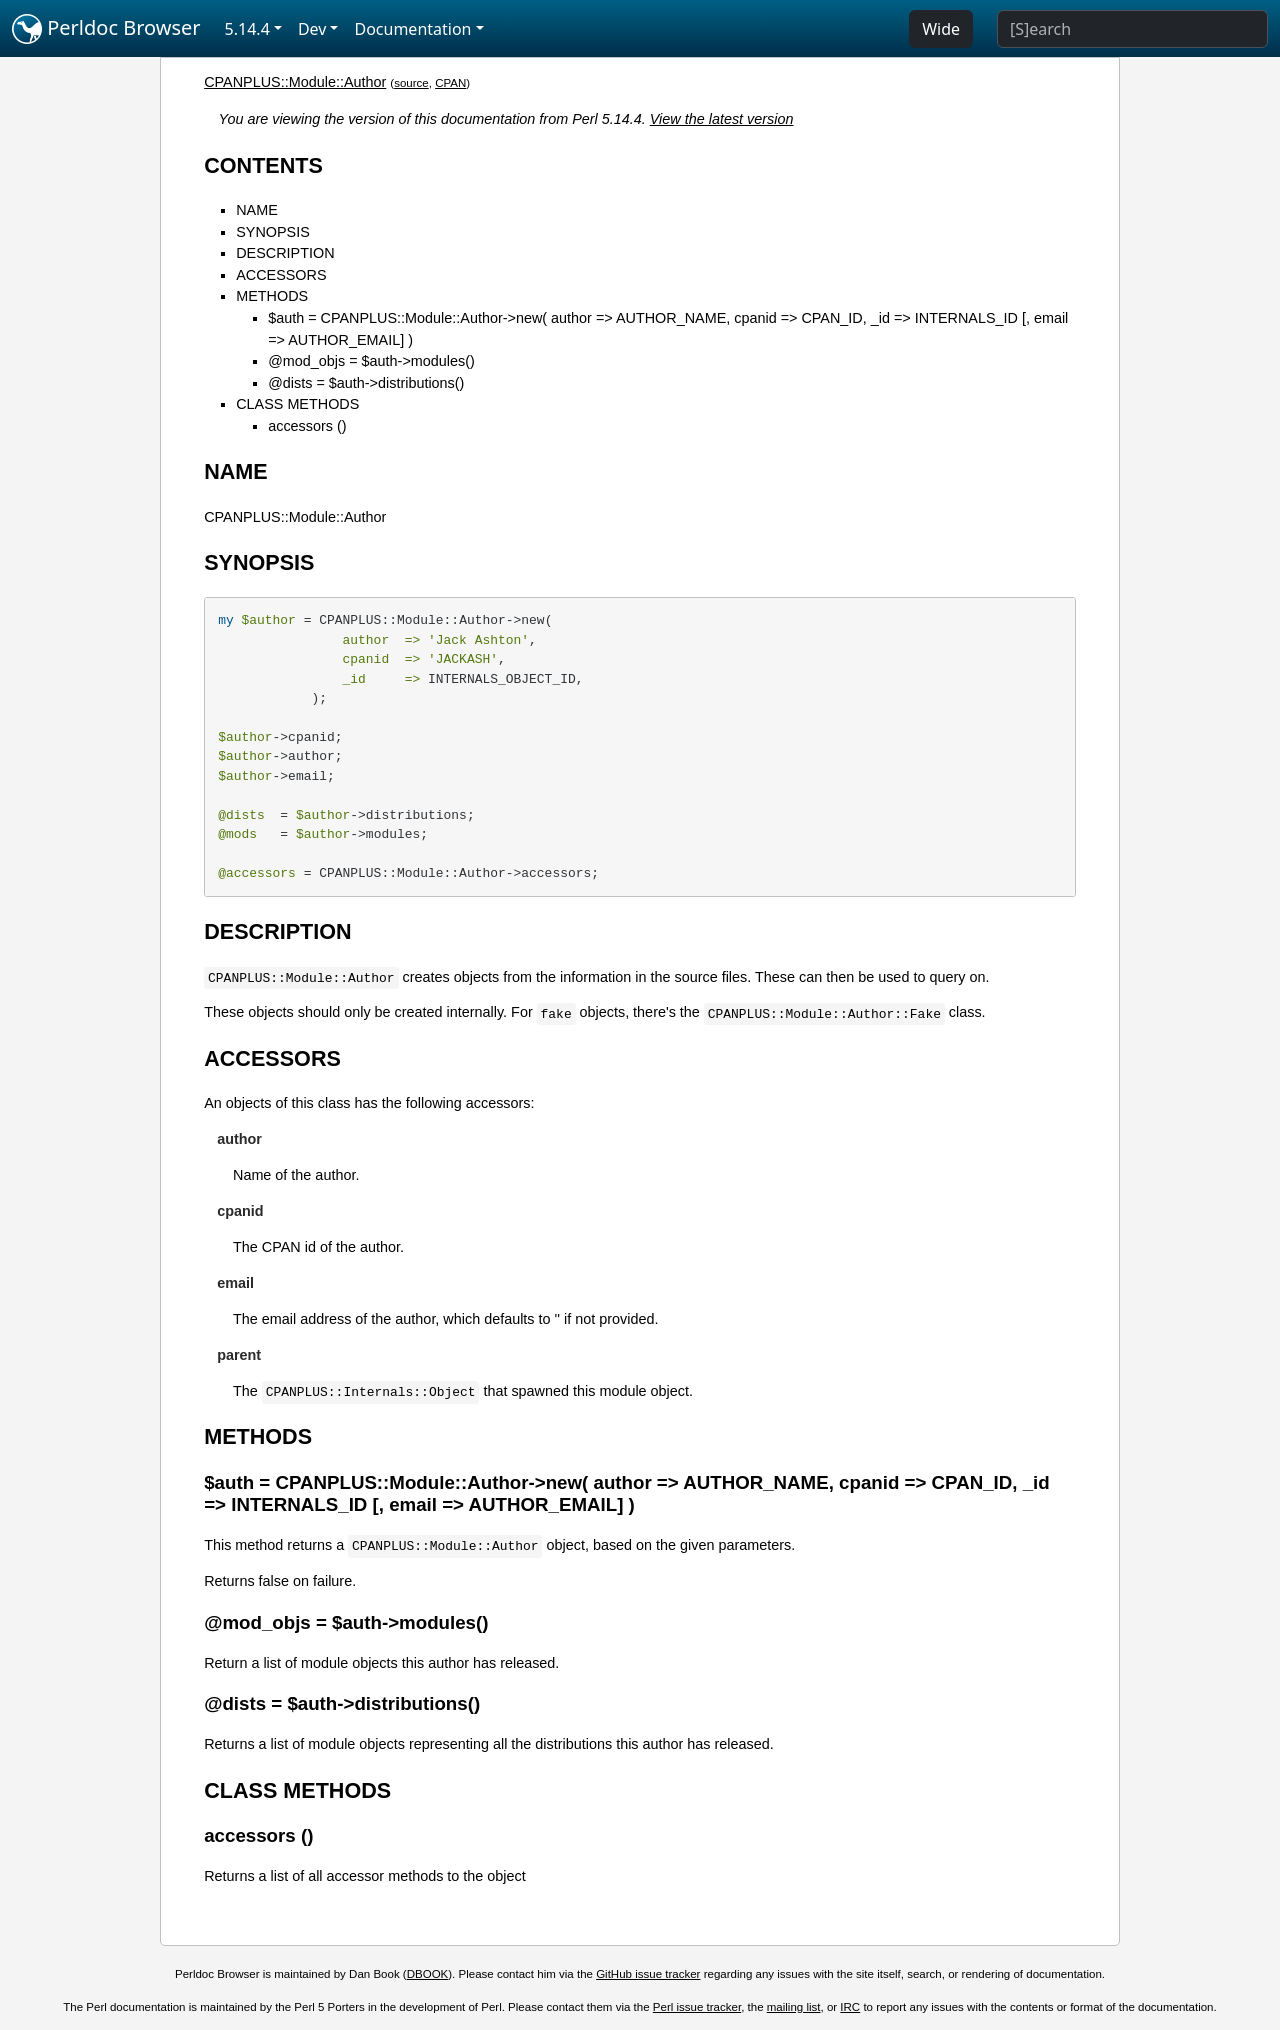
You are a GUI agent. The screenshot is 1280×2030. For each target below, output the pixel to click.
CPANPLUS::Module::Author (295, 82)
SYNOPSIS (273, 232)
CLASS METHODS (297, 404)
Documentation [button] (412, 29)
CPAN (450, 83)
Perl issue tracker (697, 2007)
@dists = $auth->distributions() (366, 383)
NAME (257, 210)
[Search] (1132, 29)
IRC (850, 2007)
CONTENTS (263, 165)
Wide (941, 29)
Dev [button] (312, 29)
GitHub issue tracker (648, 1974)
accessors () (307, 426)
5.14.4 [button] (247, 29)
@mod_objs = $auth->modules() (371, 361)
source (411, 83)
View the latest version (722, 119)
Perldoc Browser (106, 29)
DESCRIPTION (285, 253)
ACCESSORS (281, 275)
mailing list (794, 2007)
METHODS (272, 296)
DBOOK (428, 1974)
